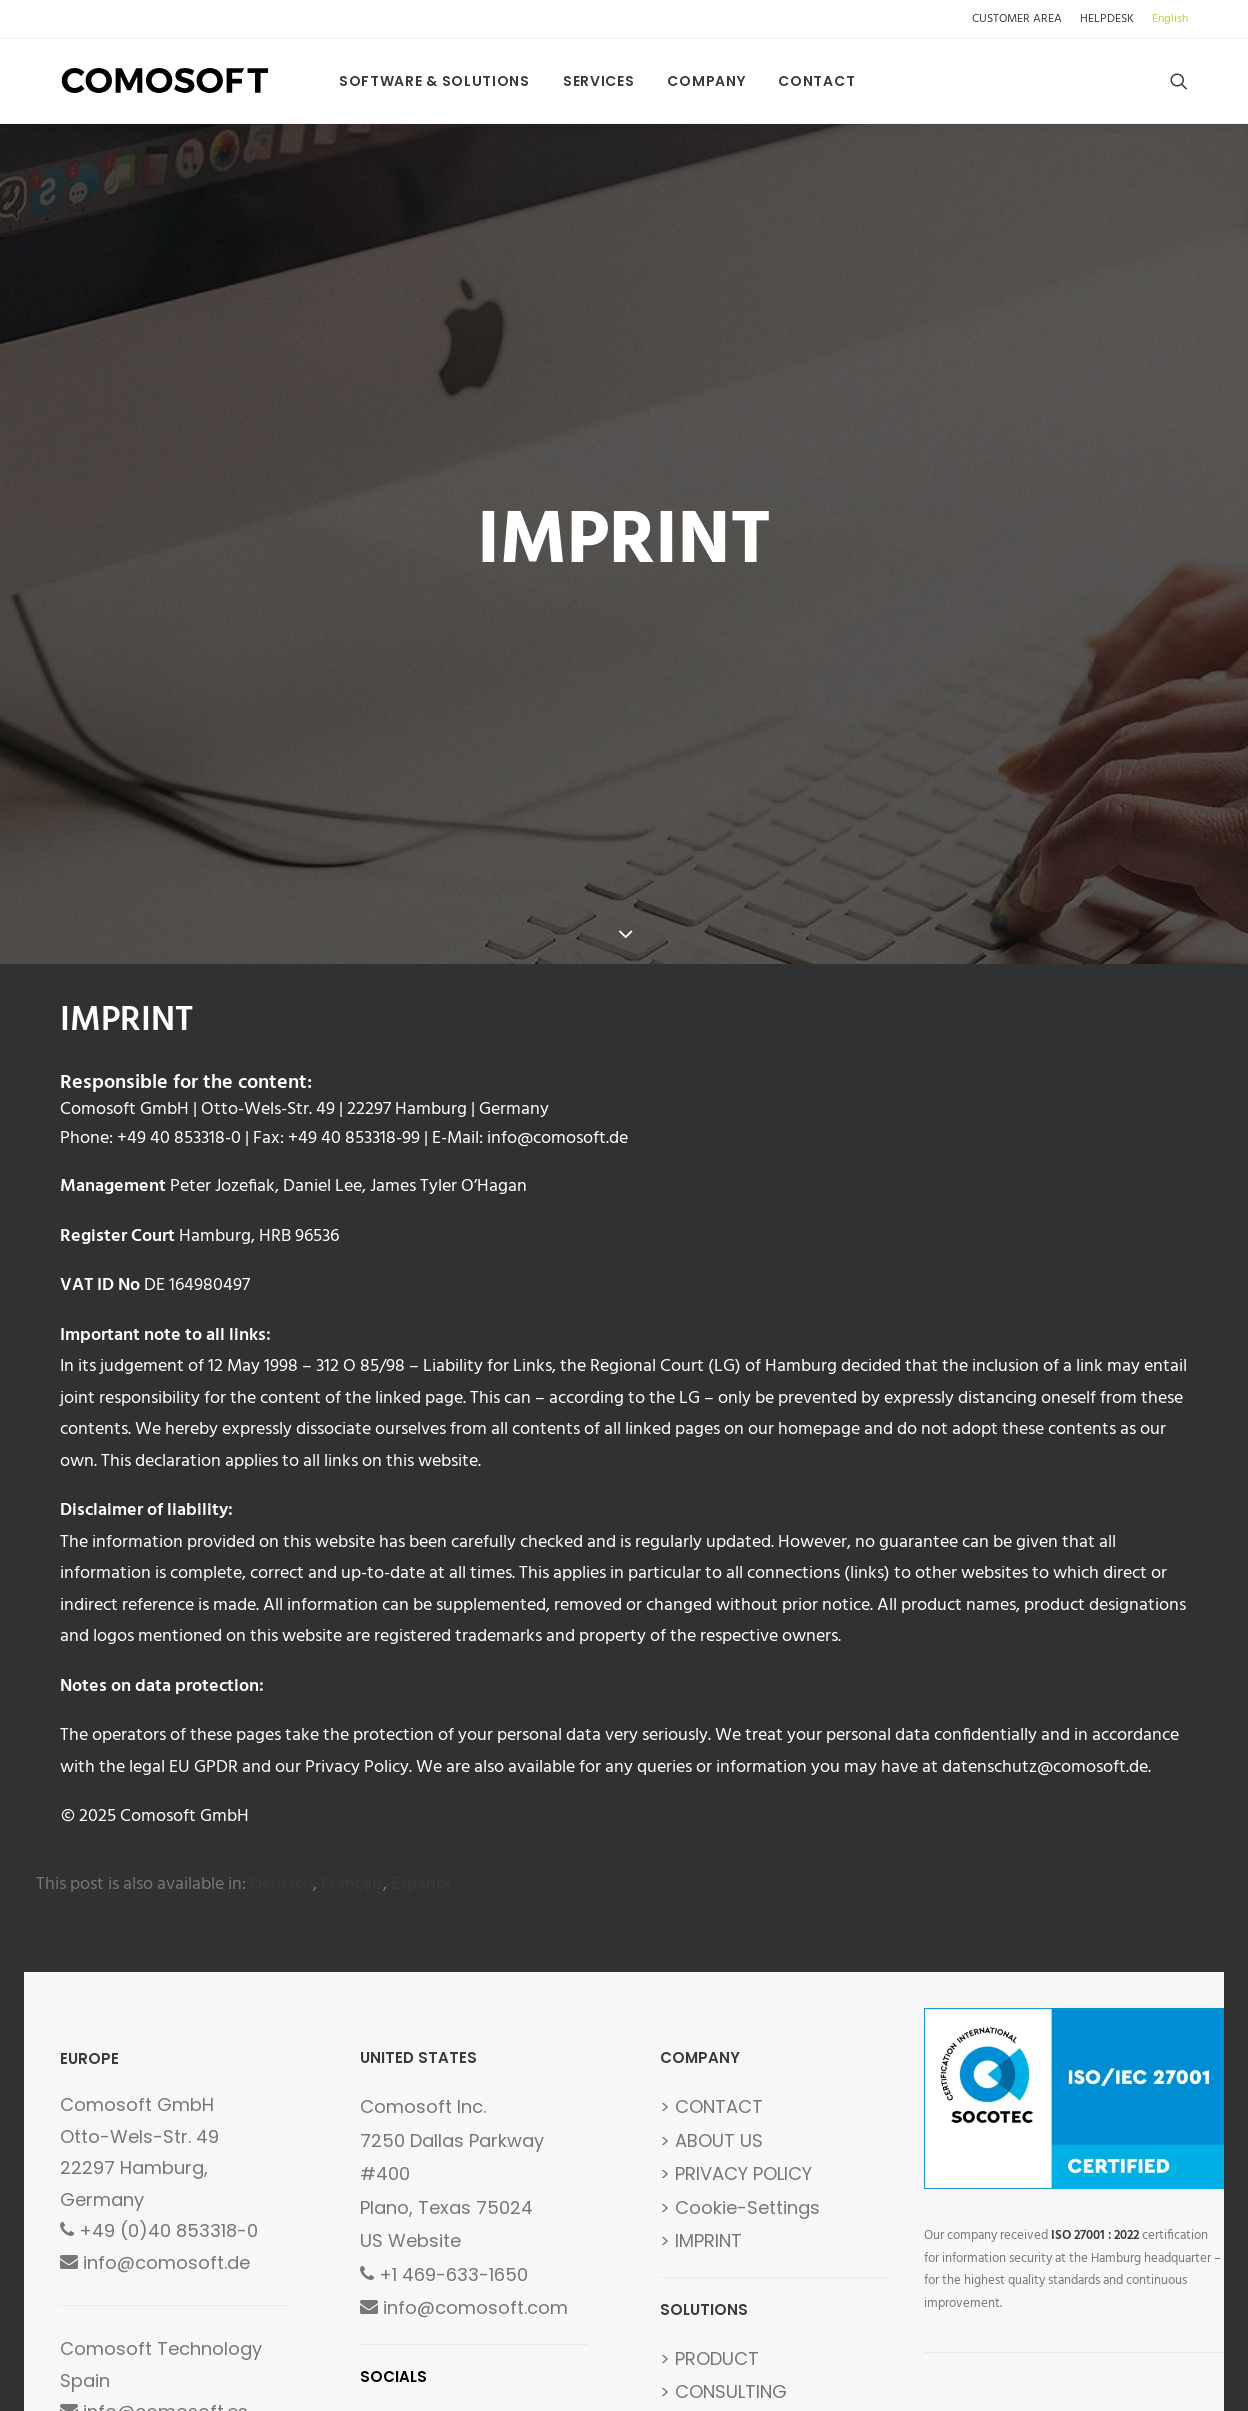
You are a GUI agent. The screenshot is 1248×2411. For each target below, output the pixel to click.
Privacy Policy (357, 1575)
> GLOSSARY (713, 2334)
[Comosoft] (165, 81)
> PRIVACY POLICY (736, 1982)
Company (706, 81)
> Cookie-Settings (740, 2015)
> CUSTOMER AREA (740, 2300)
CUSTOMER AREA (1017, 19)
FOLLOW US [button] (443, 2275)
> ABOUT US (711, 1948)
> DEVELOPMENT (727, 2267)
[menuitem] (1020, 19)
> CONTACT (711, 1915)
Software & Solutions (434, 81)
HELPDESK (1107, 19)
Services (599, 81)
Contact (816, 81)
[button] (1179, 81)
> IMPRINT (701, 2049)
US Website (410, 2049)
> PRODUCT (709, 2166)
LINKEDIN (498, 2233)
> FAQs (690, 2233)
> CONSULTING (723, 2200)
